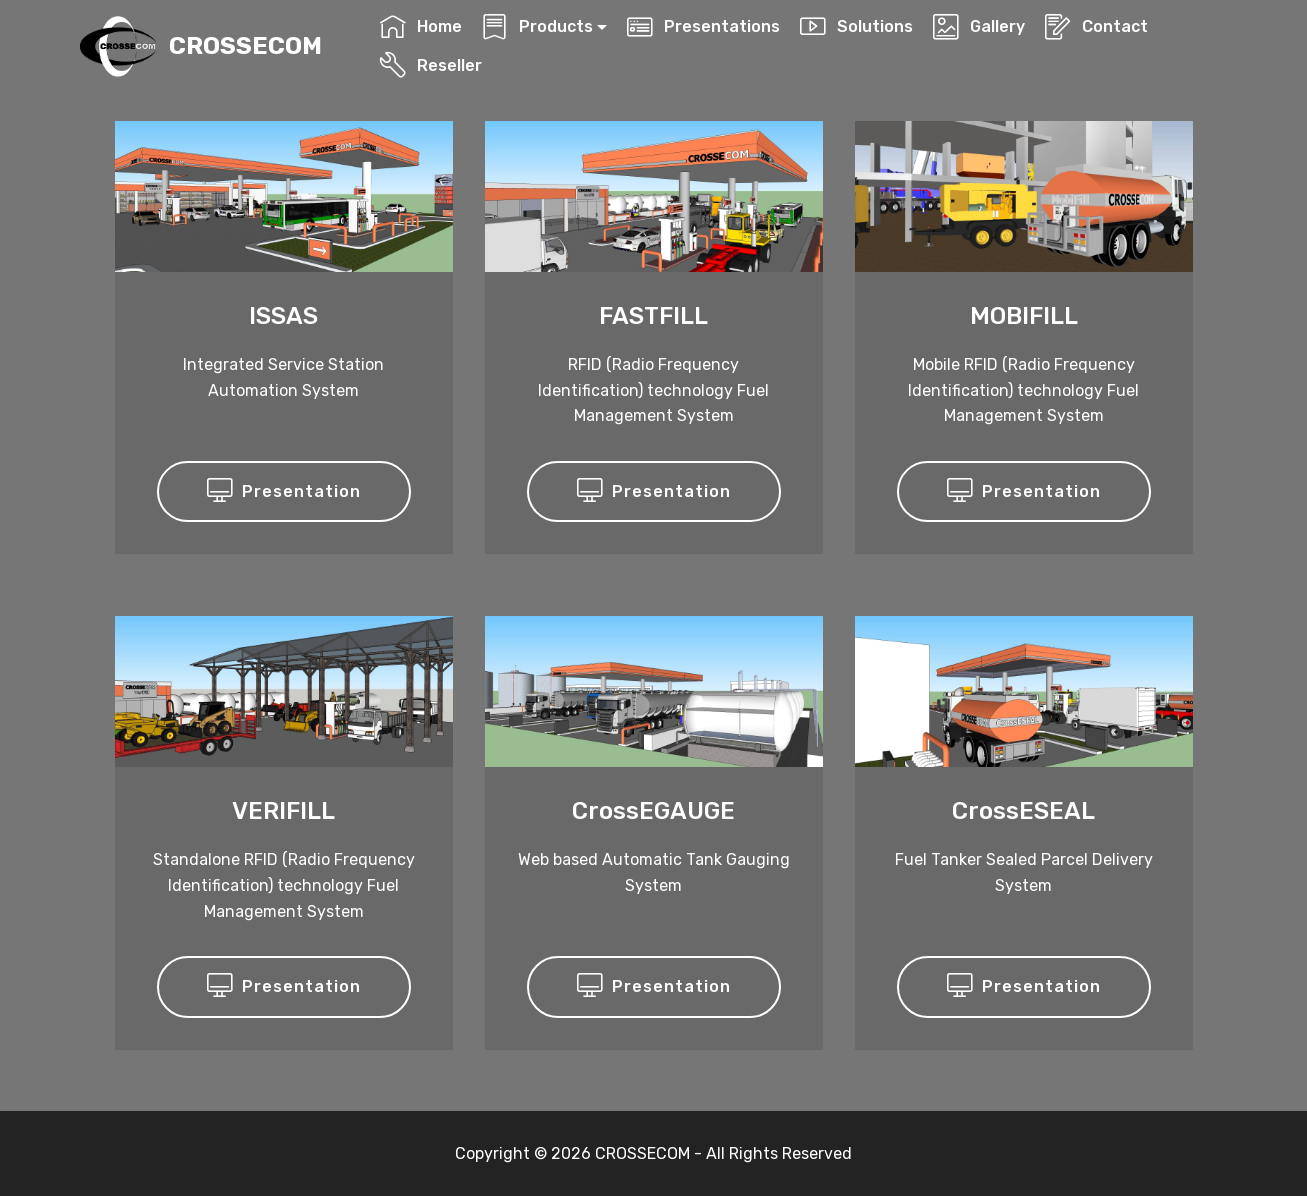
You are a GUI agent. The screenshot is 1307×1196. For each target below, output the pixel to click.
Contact (1096, 26)
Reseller (430, 65)
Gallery (978, 26)
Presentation (284, 492)
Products (537, 26)
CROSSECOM (245, 46)
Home (420, 26)
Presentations (703, 26)
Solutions (856, 26)
